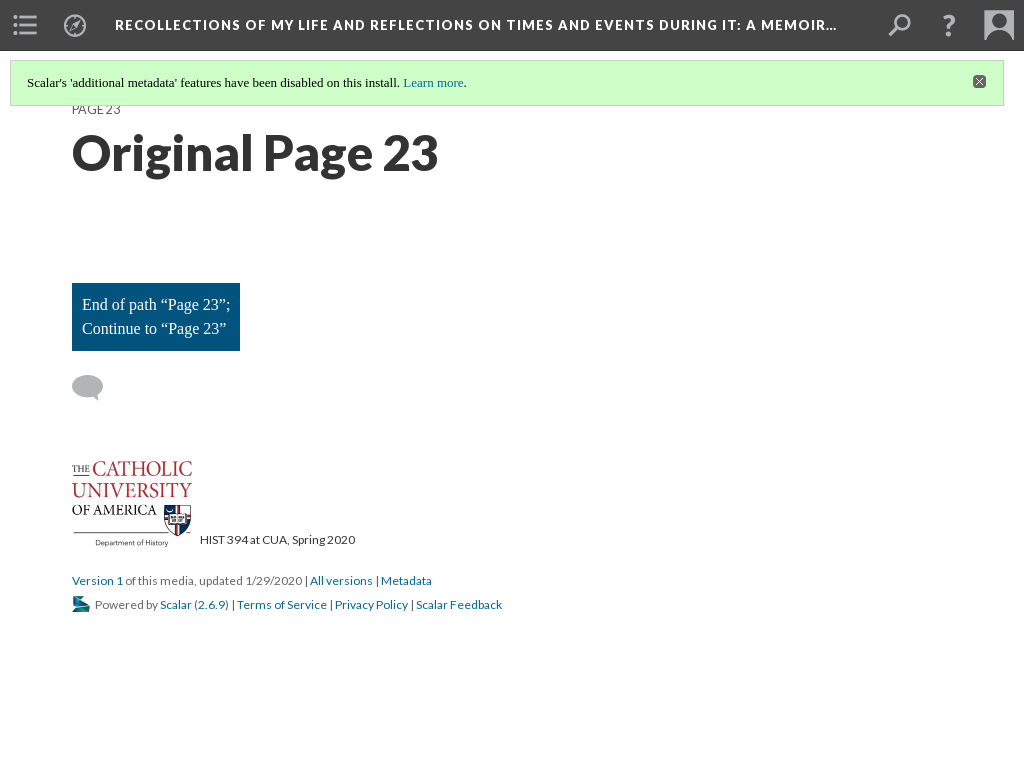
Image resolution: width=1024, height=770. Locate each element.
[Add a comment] (96, 388)
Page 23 (96, 109)
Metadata (406, 580)
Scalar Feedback (459, 604)
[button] (949, 25)
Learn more (433, 82)
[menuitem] (25, 25)
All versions (341, 580)
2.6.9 (211, 604)
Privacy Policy (371, 604)
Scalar (176, 604)
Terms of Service (282, 604)
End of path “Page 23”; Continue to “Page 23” (156, 316)
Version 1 (97, 580)
